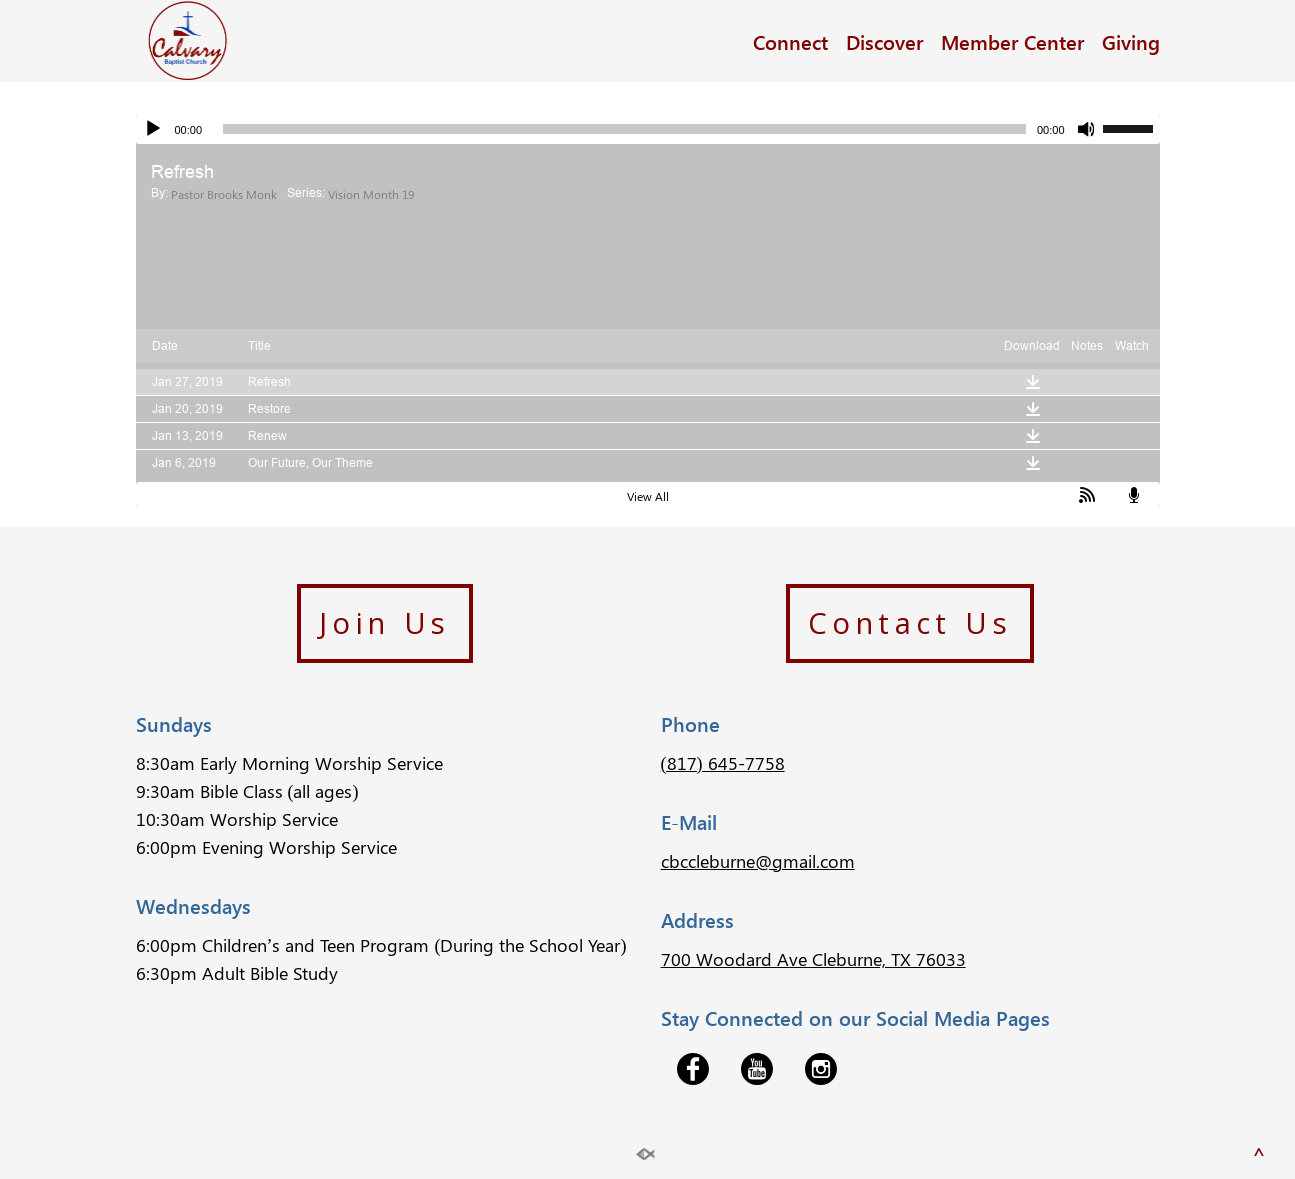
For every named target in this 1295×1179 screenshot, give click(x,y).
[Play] (153, 129)
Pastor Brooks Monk (224, 194)
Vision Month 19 (371, 194)
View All (648, 496)
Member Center (1012, 41)
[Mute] (1087, 129)
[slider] (624, 129)
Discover (884, 41)
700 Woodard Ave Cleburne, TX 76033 (813, 959)
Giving (1131, 41)
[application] (648, 129)
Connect (790, 41)
